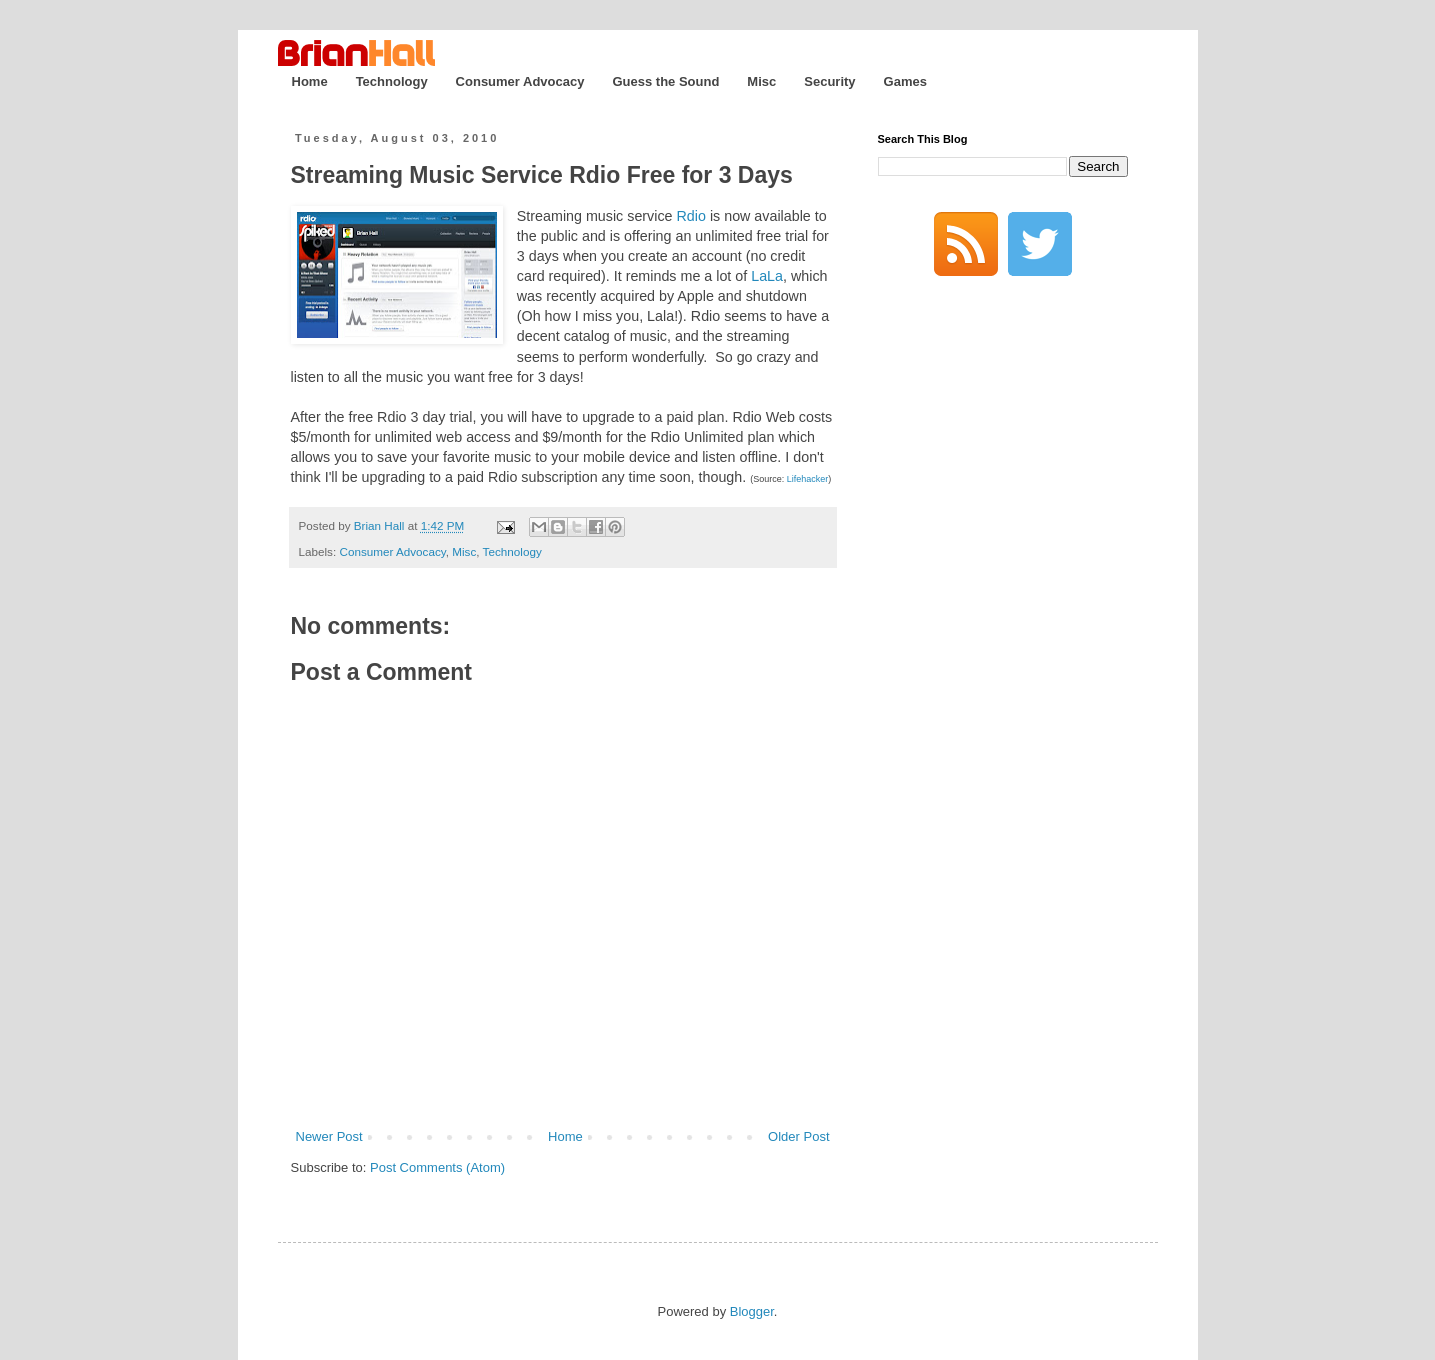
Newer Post (329, 1136)
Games (905, 81)
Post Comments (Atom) (437, 1167)
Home (310, 81)
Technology (392, 81)
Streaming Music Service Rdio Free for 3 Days (542, 175)
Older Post (798, 1136)
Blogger (752, 1311)
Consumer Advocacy (520, 81)
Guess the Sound (665, 81)
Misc (761, 81)
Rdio (691, 216)
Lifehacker (808, 479)
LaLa (767, 276)
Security (829, 81)
